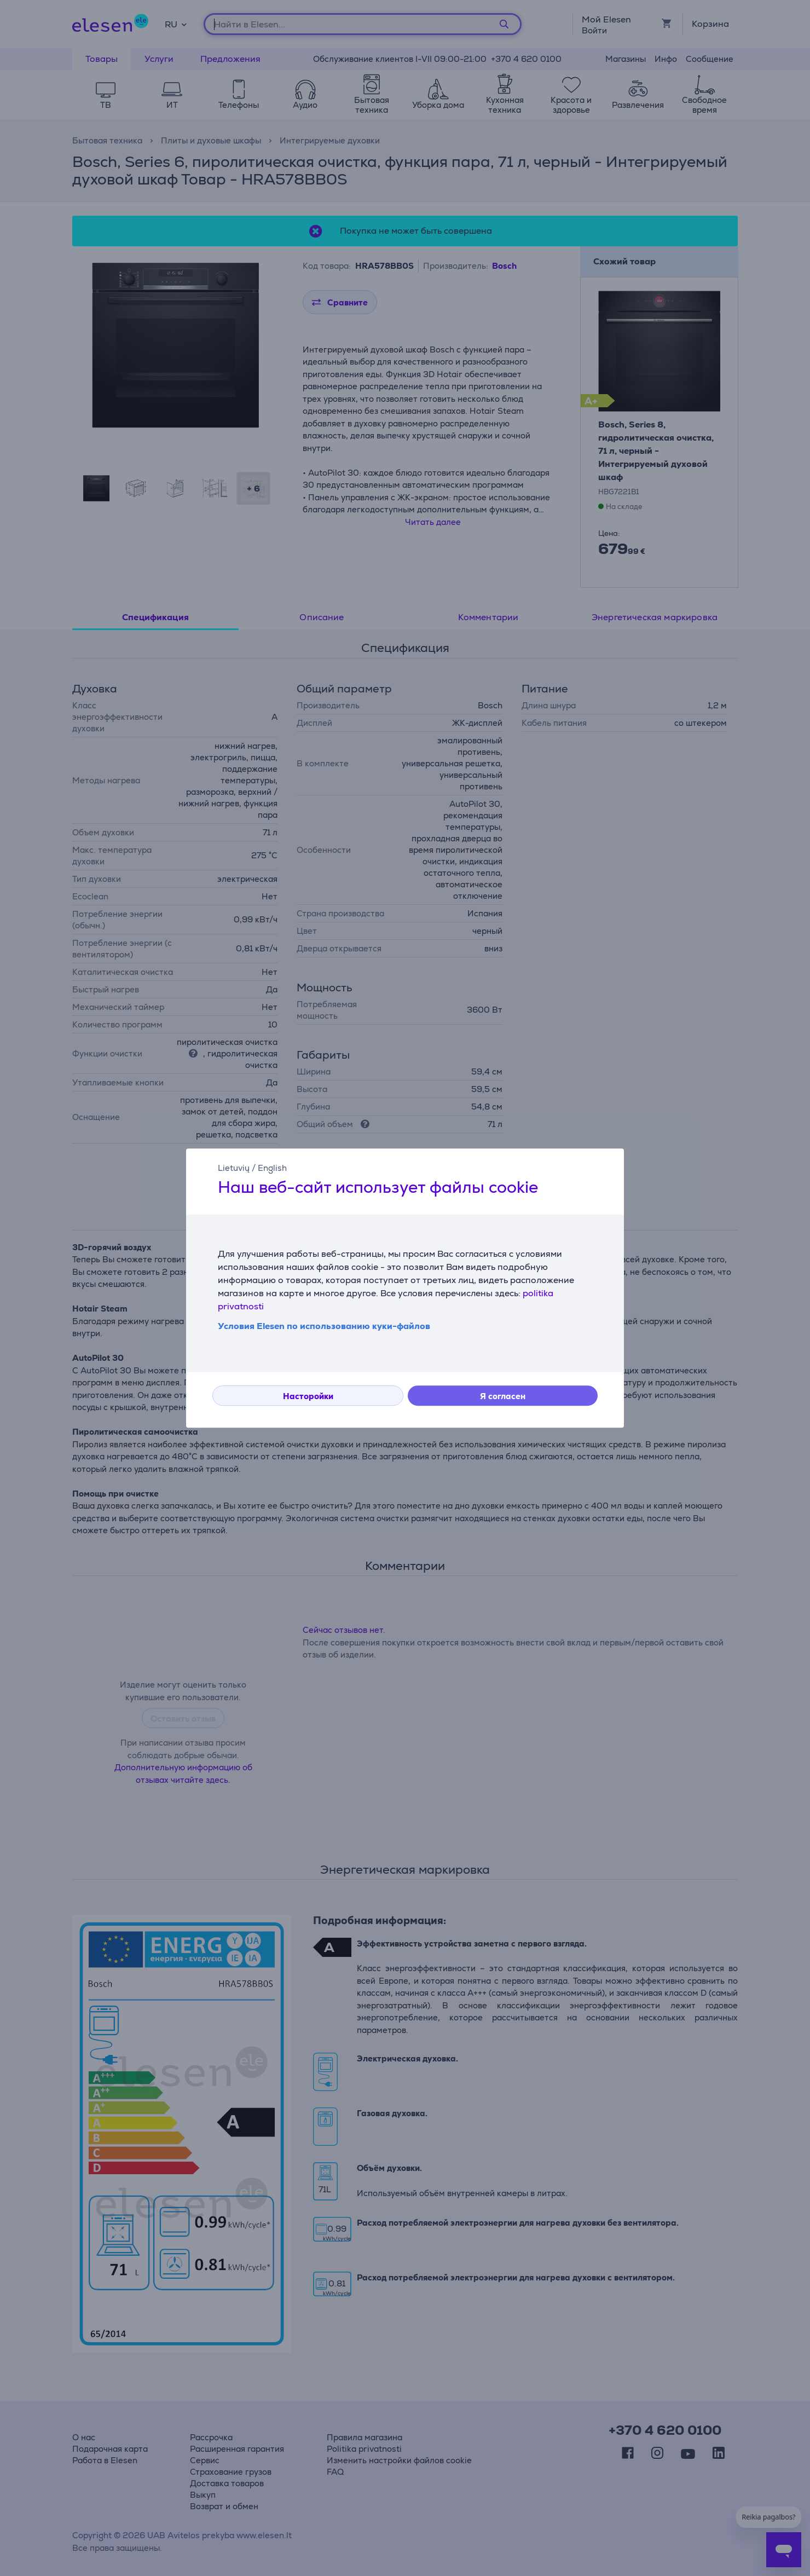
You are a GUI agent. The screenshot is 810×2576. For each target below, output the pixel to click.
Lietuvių (234, 1168)
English (272, 1168)
